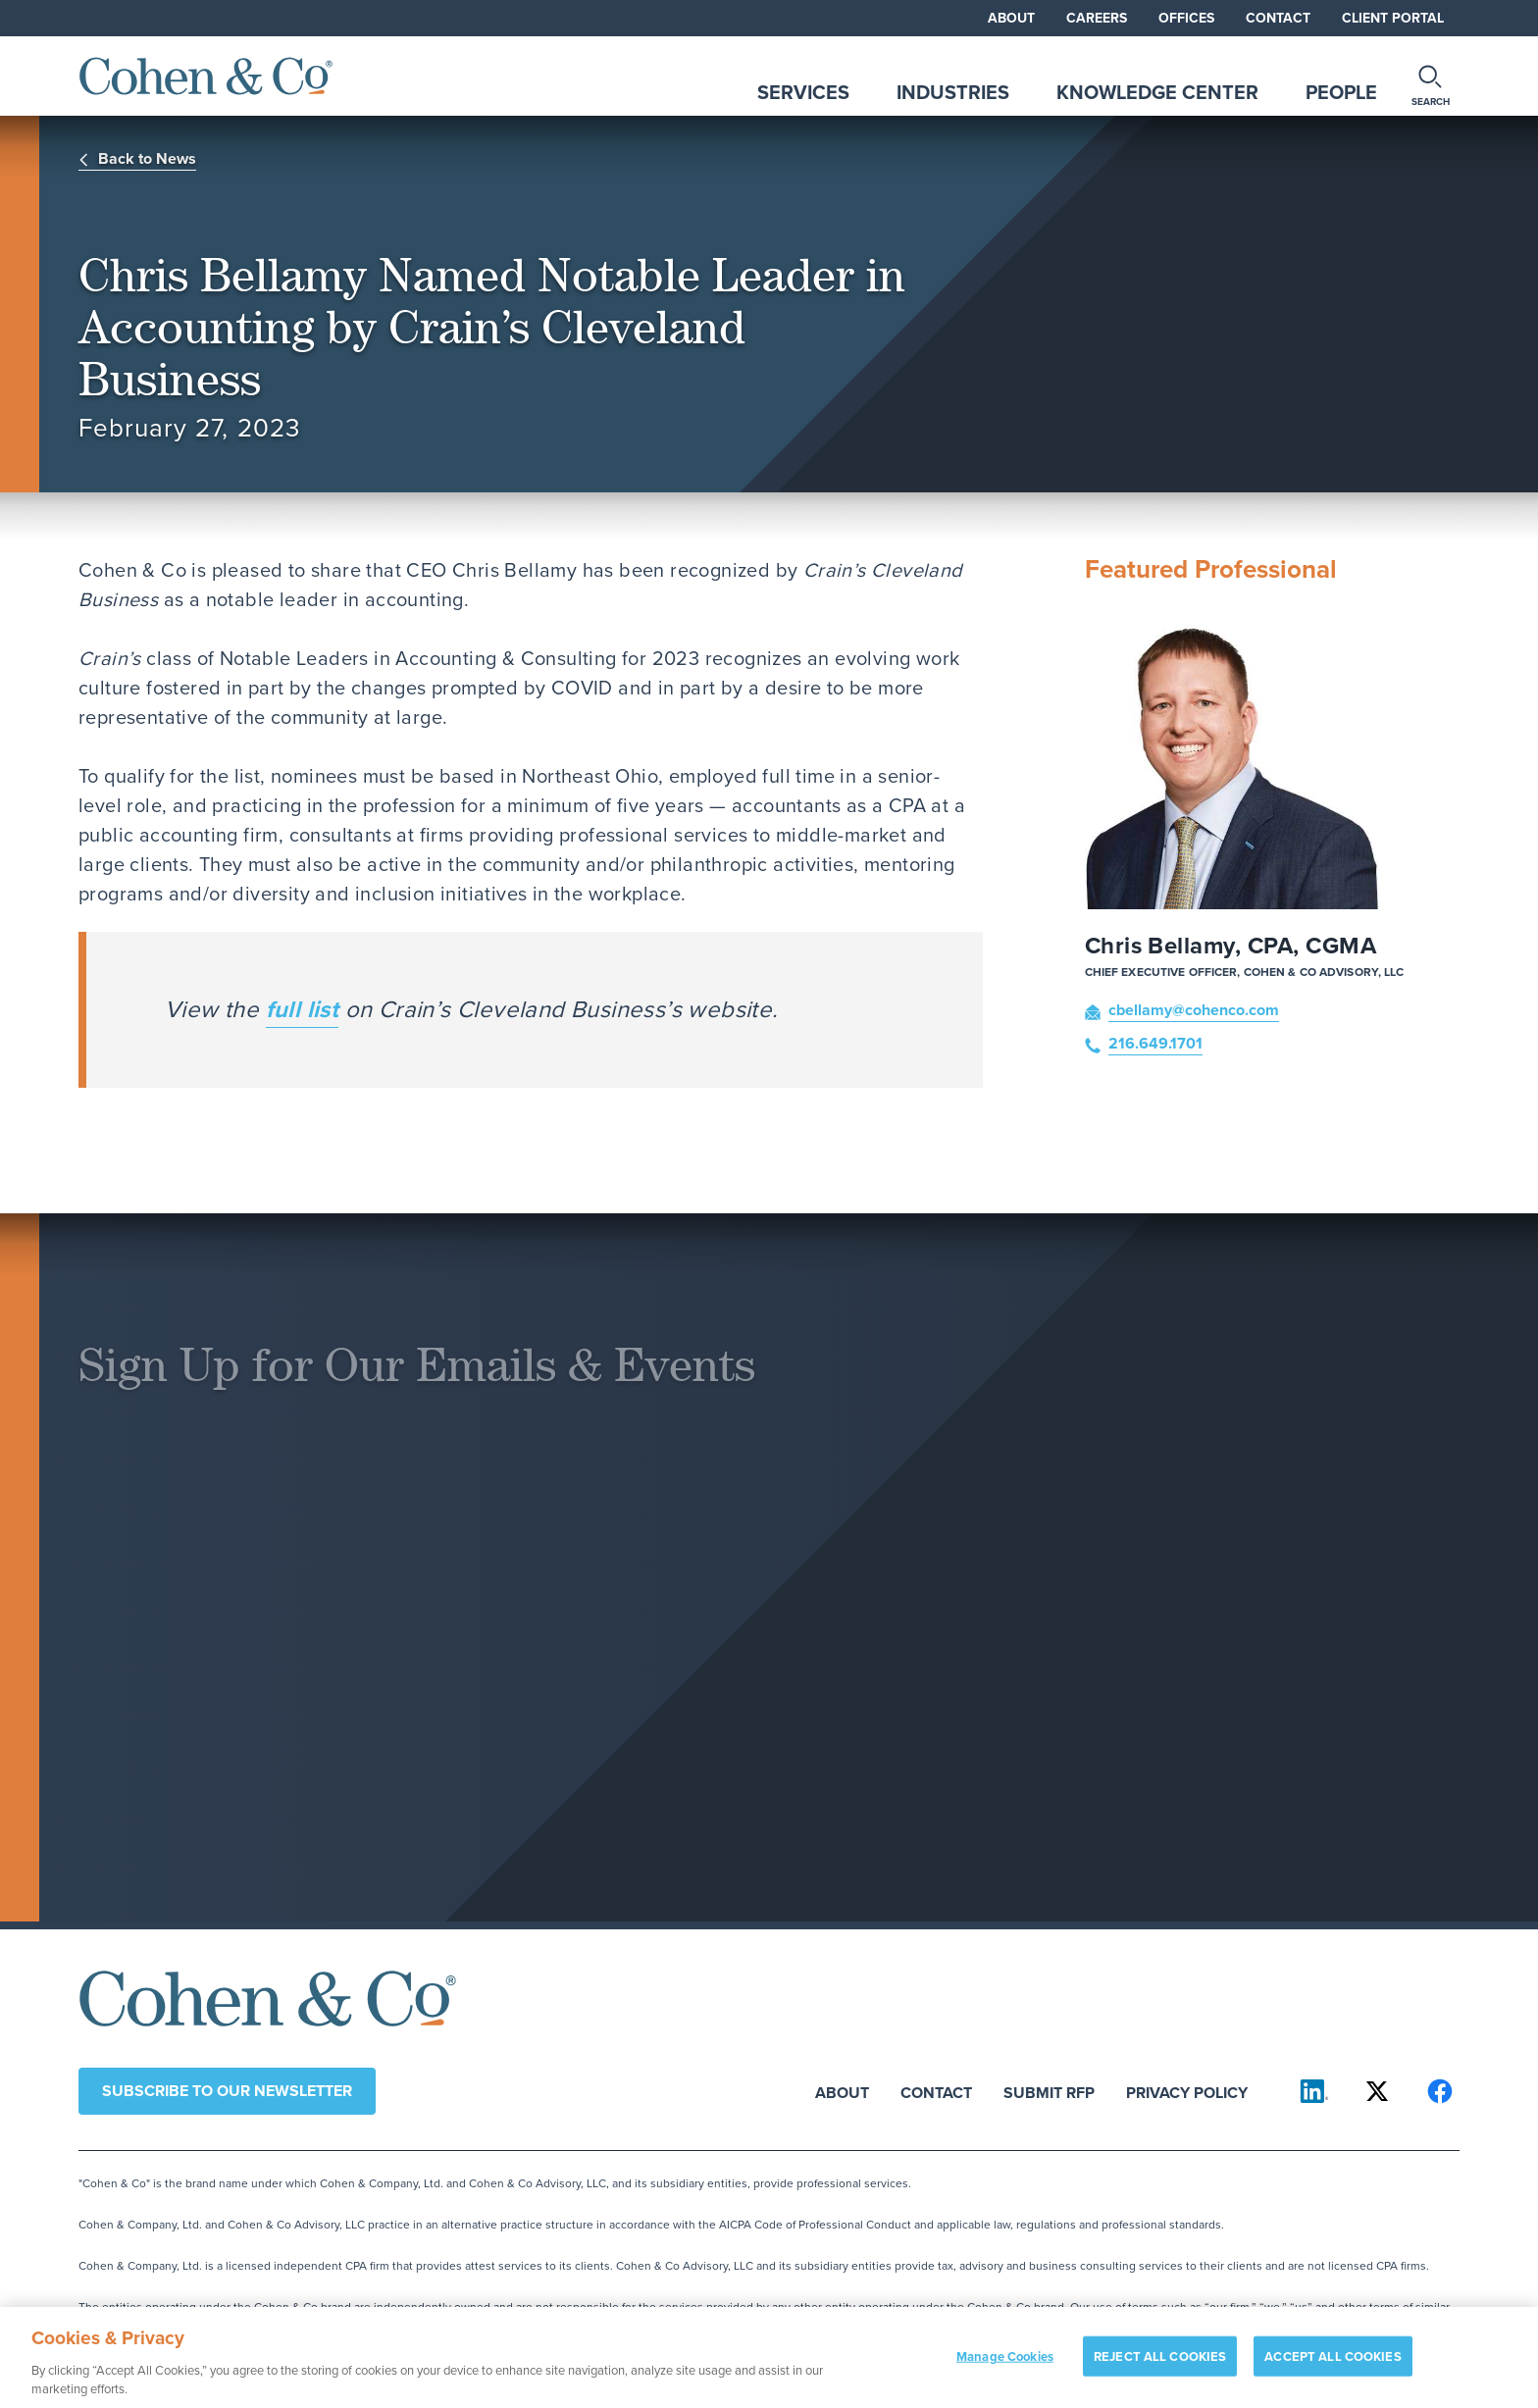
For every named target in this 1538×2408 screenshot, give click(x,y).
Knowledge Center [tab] (1157, 92)
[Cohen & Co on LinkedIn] (1314, 2091)
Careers (1096, 18)
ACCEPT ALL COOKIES (1332, 2364)
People (1341, 92)
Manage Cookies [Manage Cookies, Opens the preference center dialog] (1004, 2364)
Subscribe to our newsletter (227, 2090)
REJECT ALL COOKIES (1160, 2364)
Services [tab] (803, 92)
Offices (1186, 18)
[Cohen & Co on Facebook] (1440, 2091)
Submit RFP (1049, 2091)
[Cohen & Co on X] (1377, 2091)
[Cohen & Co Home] (205, 76)
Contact (1278, 18)
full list (302, 1009)
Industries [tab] (953, 92)
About (1011, 18)
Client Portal (1393, 18)
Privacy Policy (1187, 2091)
